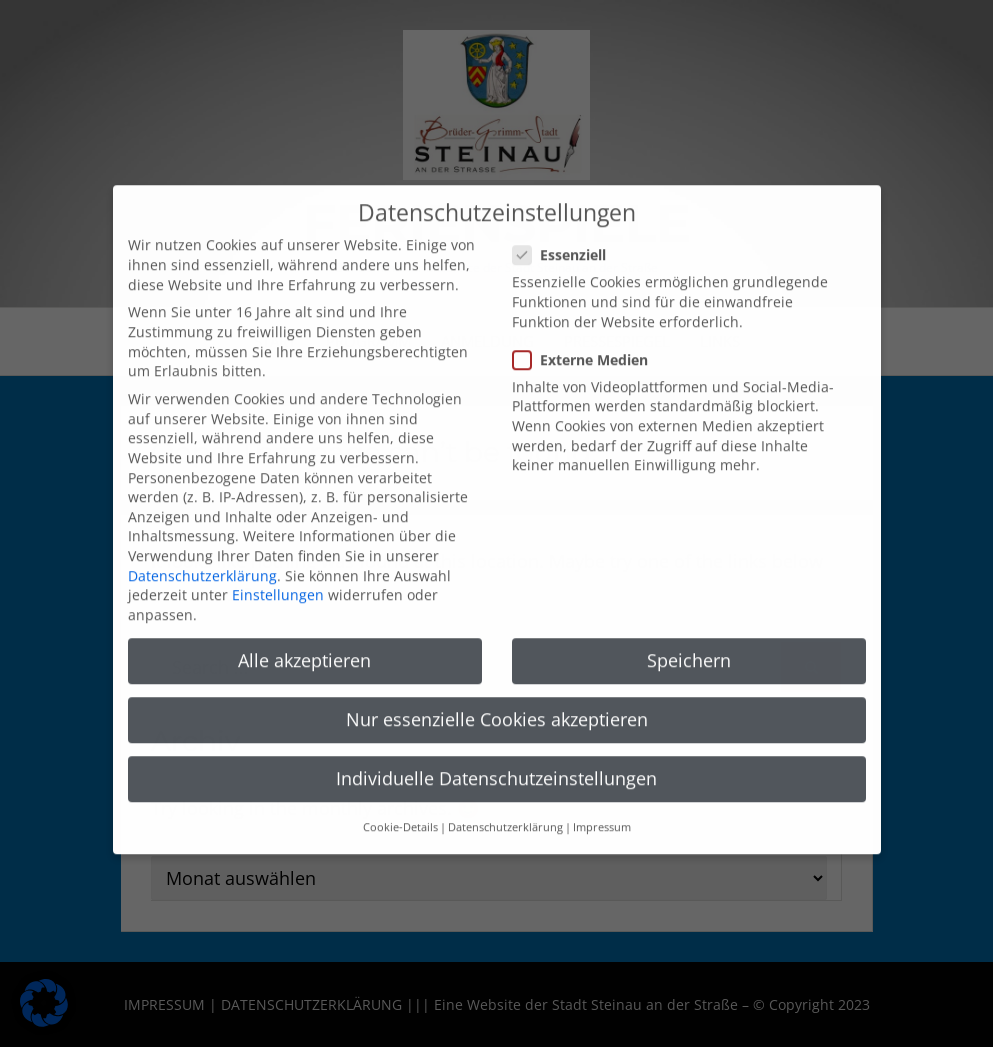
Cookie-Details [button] (400, 805)
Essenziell (565, 232)
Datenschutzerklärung (202, 552)
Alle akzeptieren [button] (304, 637)
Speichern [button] (689, 637)
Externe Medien (586, 336)
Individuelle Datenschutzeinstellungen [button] (496, 756)
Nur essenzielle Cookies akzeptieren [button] (497, 696)
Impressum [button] (602, 805)
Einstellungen (278, 572)
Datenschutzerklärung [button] (505, 805)
